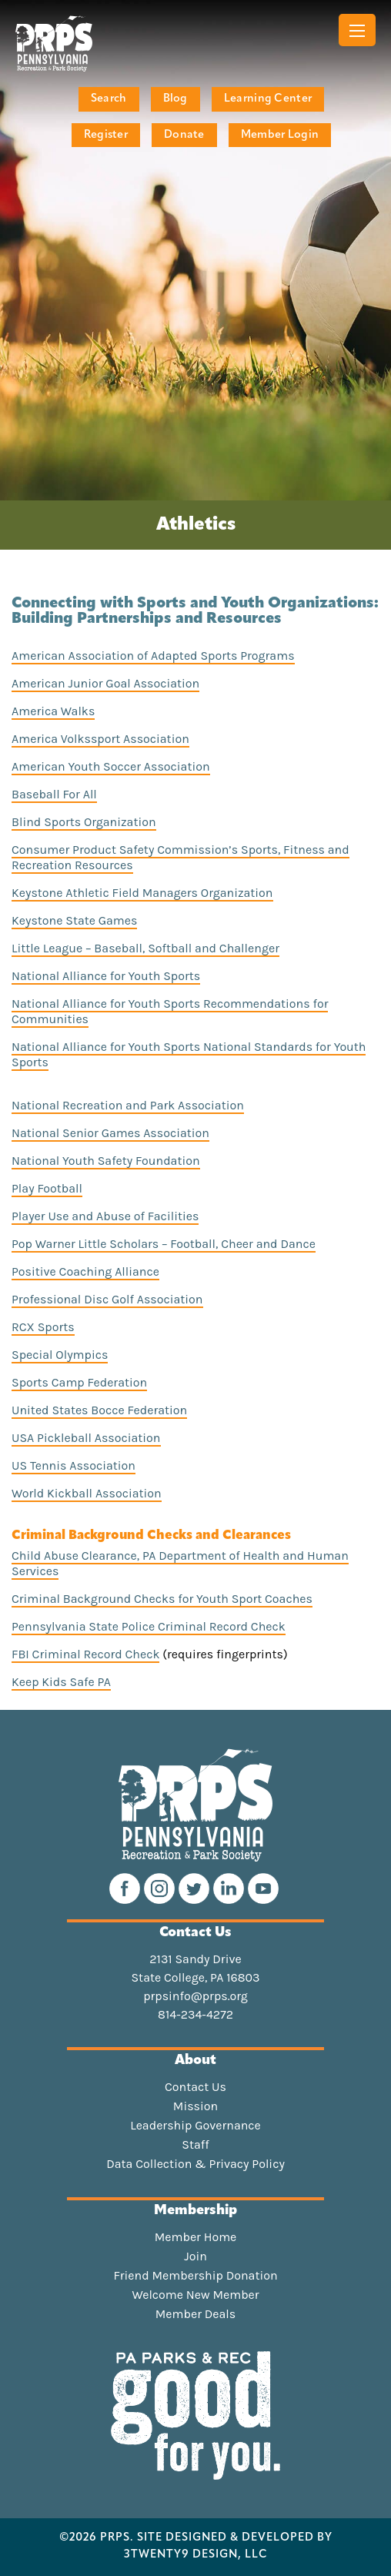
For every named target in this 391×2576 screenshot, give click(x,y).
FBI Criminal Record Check (85, 1654)
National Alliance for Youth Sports (106, 976)
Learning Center (268, 99)
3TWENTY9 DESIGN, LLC (196, 2555)
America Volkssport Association (100, 738)
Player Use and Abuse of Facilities (105, 1216)
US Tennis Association (73, 1465)
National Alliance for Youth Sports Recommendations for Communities (170, 1011)
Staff (195, 2145)
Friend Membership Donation (195, 2276)
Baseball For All (54, 794)
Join (195, 2256)
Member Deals (195, 2314)
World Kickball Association (87, 1493)
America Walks (53, 711)
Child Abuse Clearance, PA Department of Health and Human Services (180, 1563)
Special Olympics (60, 1354)
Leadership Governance (195, 2125)
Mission (195, 2106)
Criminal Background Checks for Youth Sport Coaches (162, 1598)
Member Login (280, 135)
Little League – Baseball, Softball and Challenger (145, 948)
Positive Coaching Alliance (85, 1271)
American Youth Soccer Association (111, 766)
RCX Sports (43, 1327)
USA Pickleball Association (86, 1437)
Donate (184, 135)
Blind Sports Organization (84, 822)
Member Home (196, 2237)
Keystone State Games (74, 920)
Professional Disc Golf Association (107, 1299)
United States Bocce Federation (99, 1410)
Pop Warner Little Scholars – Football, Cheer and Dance (164, 1243)
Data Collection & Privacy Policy (195, 2164)
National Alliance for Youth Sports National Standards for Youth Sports (189, 1054)
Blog (175, 99)
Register (106, 135)
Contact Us (195, 2087)
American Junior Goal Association (105, 683)
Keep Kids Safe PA (61, 1681)
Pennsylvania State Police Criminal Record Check (149, 1626)
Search (109, 99)
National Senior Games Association (110, 1133)
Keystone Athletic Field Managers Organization (142, 892)
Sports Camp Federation (79, 1382)
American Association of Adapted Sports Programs (153, 655)
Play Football (47, 1188)
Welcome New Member (195, 2295)
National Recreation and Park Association (128, 1105)
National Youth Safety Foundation (106, 1160)
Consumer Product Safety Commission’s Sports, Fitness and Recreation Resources (180, 857)
